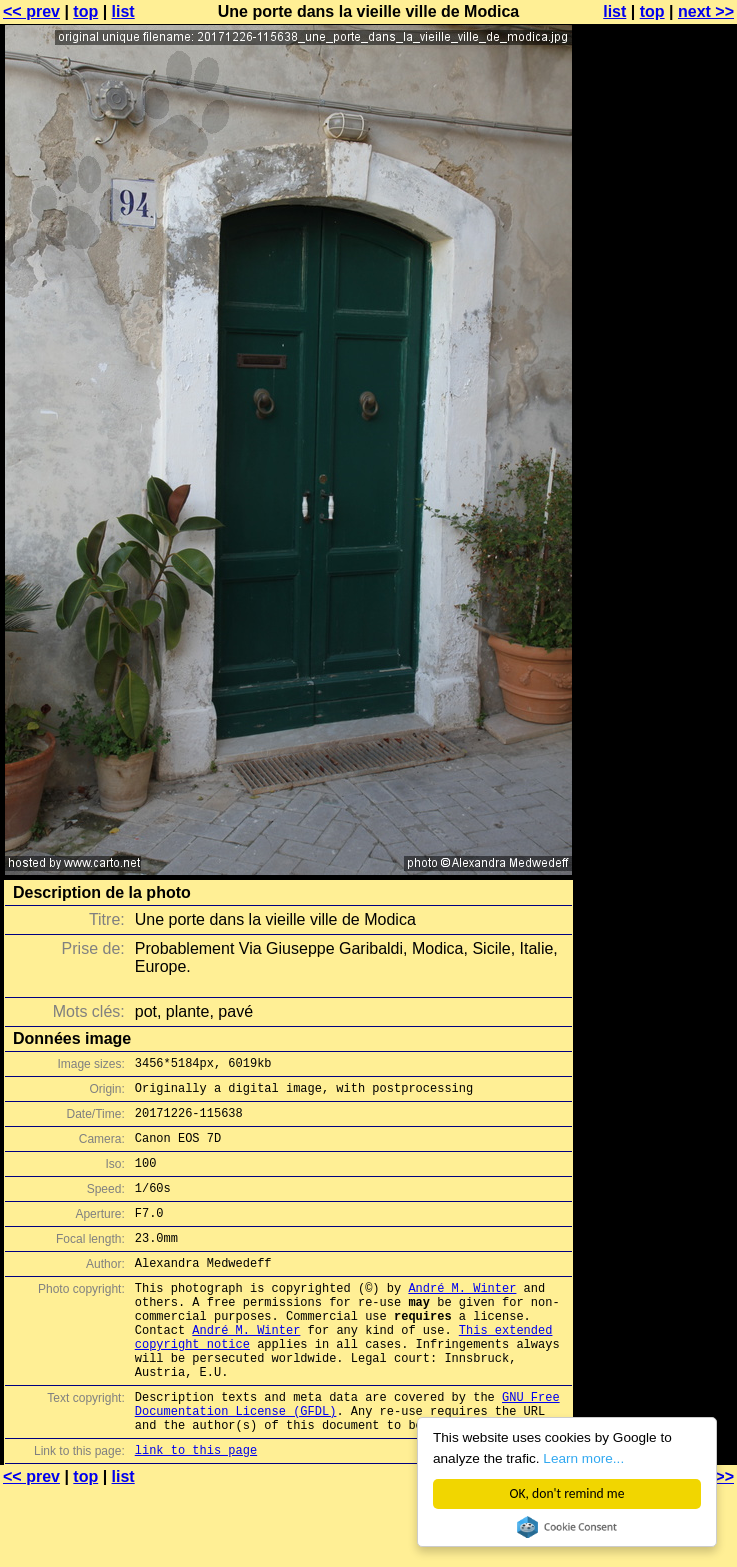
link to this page (196, 1509)
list (123, 11)
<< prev (31, 11)
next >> (706, 11)
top (85, 11)
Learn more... (583, 1458)
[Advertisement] (656, 257)
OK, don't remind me (567, 1493)
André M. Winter (462, 1317)
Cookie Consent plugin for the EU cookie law (567, 1527)
